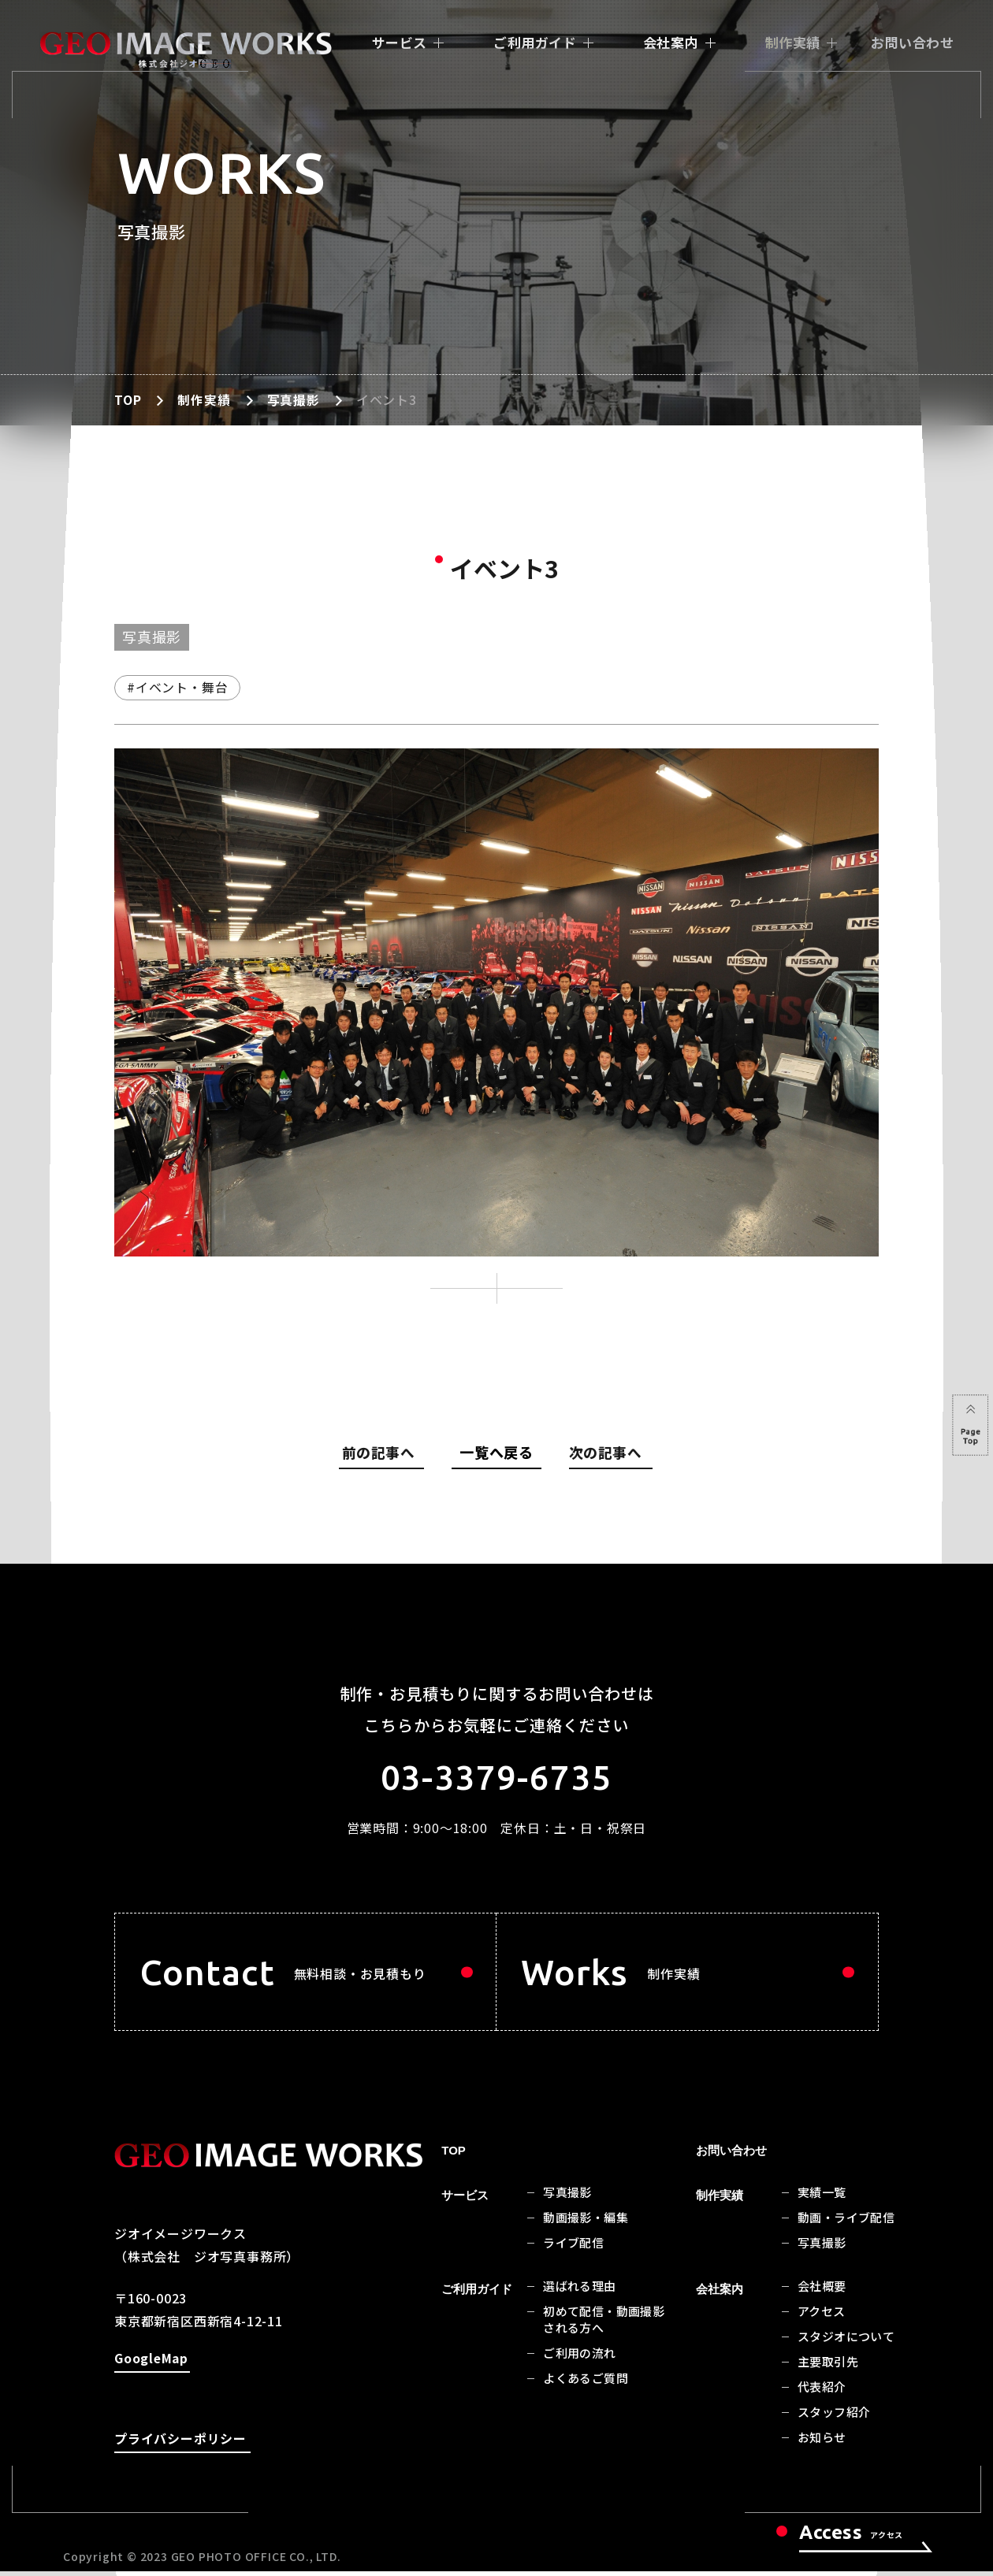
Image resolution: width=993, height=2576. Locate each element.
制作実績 (792, 42)
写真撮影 (293, 399)
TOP (127, 399)
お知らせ (822, 2443)
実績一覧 (822, 2198)
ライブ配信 (573, 2248)
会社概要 (822, 2292)
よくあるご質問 (585, 2384)
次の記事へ (605, 1455)
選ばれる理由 (579, 2292)
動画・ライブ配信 (846, 2223)
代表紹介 (822, 2393)
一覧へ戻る (496, 1452)
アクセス (822, 2317)
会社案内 (670, 42)
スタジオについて (846, 2342)
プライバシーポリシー (180, 2445)
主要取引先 (828, 2367)
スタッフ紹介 (834, 2418)
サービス (399, 42)
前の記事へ (384, 1455)
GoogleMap (151, 2366)
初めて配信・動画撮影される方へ (603, 2325)
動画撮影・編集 (585, 2223)
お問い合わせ (912, 42)
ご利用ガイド (534, 42)
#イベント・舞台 (177, 686)
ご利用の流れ (579, 2359)
